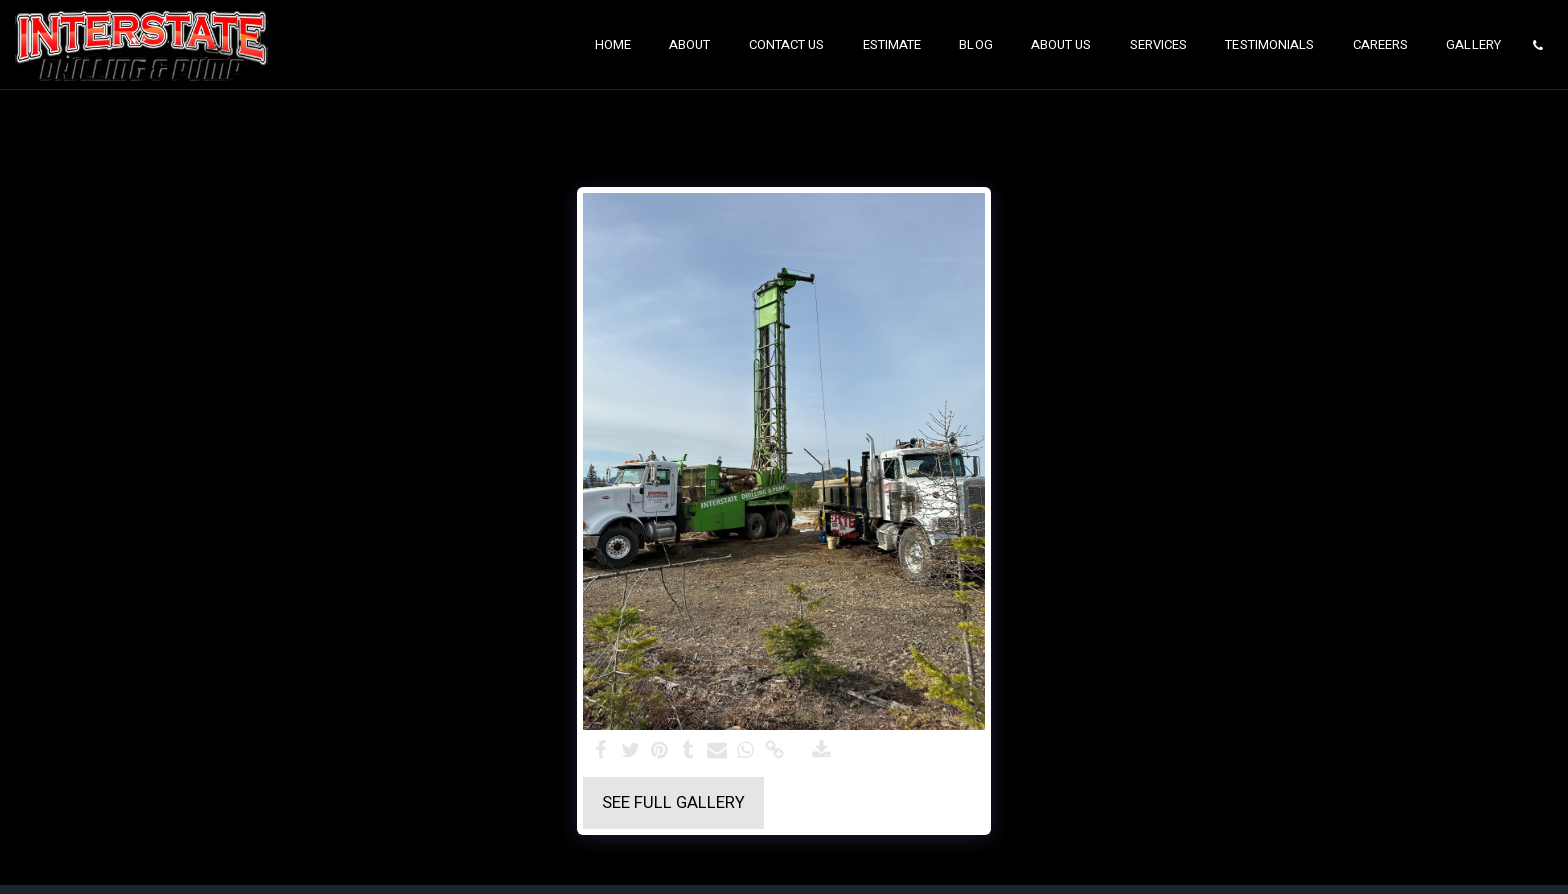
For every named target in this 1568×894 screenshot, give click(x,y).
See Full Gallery (673, 803)
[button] (1537, 45)
